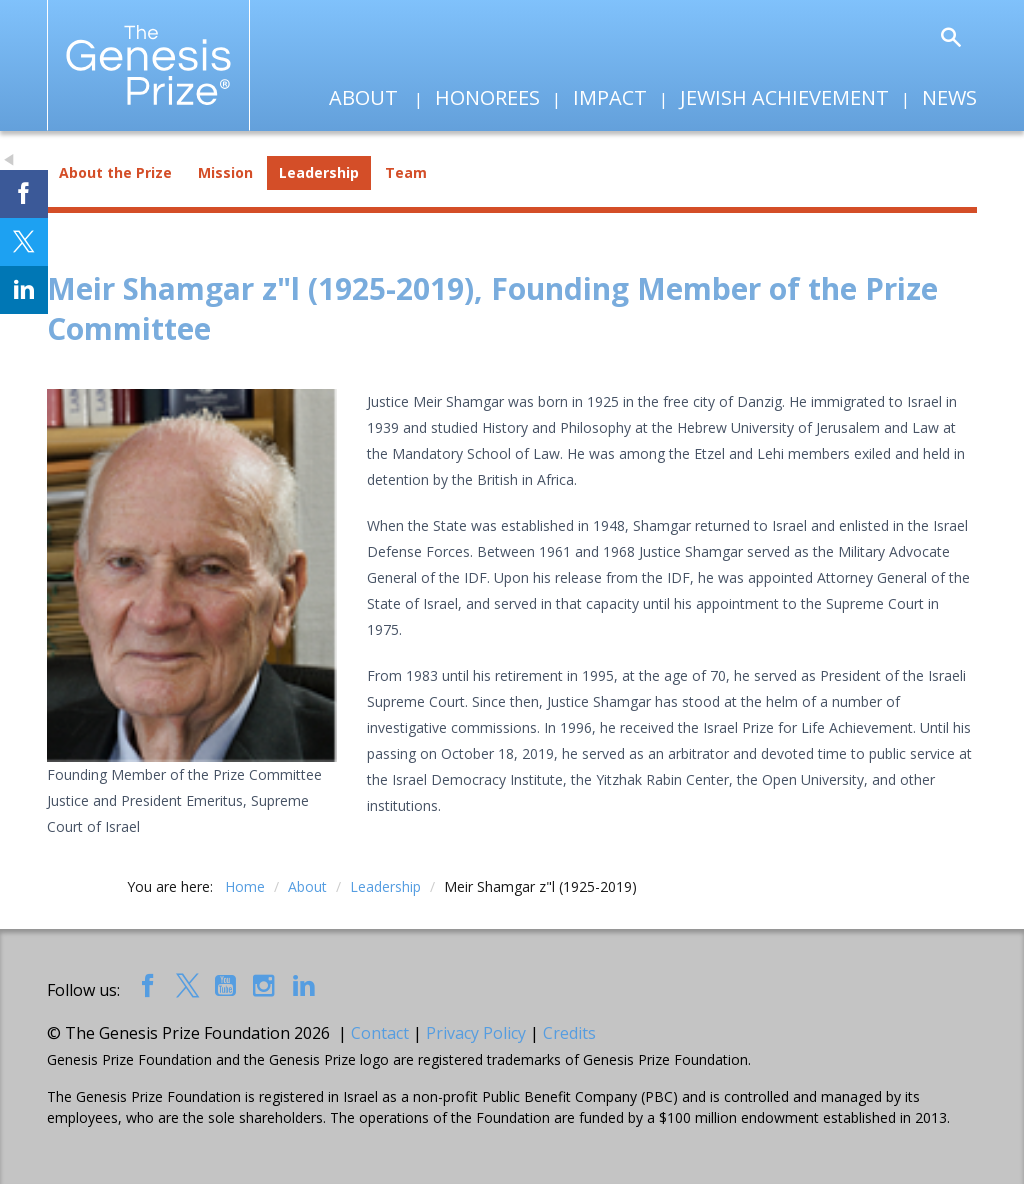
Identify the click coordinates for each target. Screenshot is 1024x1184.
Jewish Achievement (784, 97)
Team (406, 172)
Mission (225, 172)
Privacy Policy (476, 1033)
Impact (610, 97)
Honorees (487, 97)
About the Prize (115, 172)
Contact (380, 1033)
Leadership (319, 172)
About (363, 97)
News (949, 97)
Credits (569, 1033)
